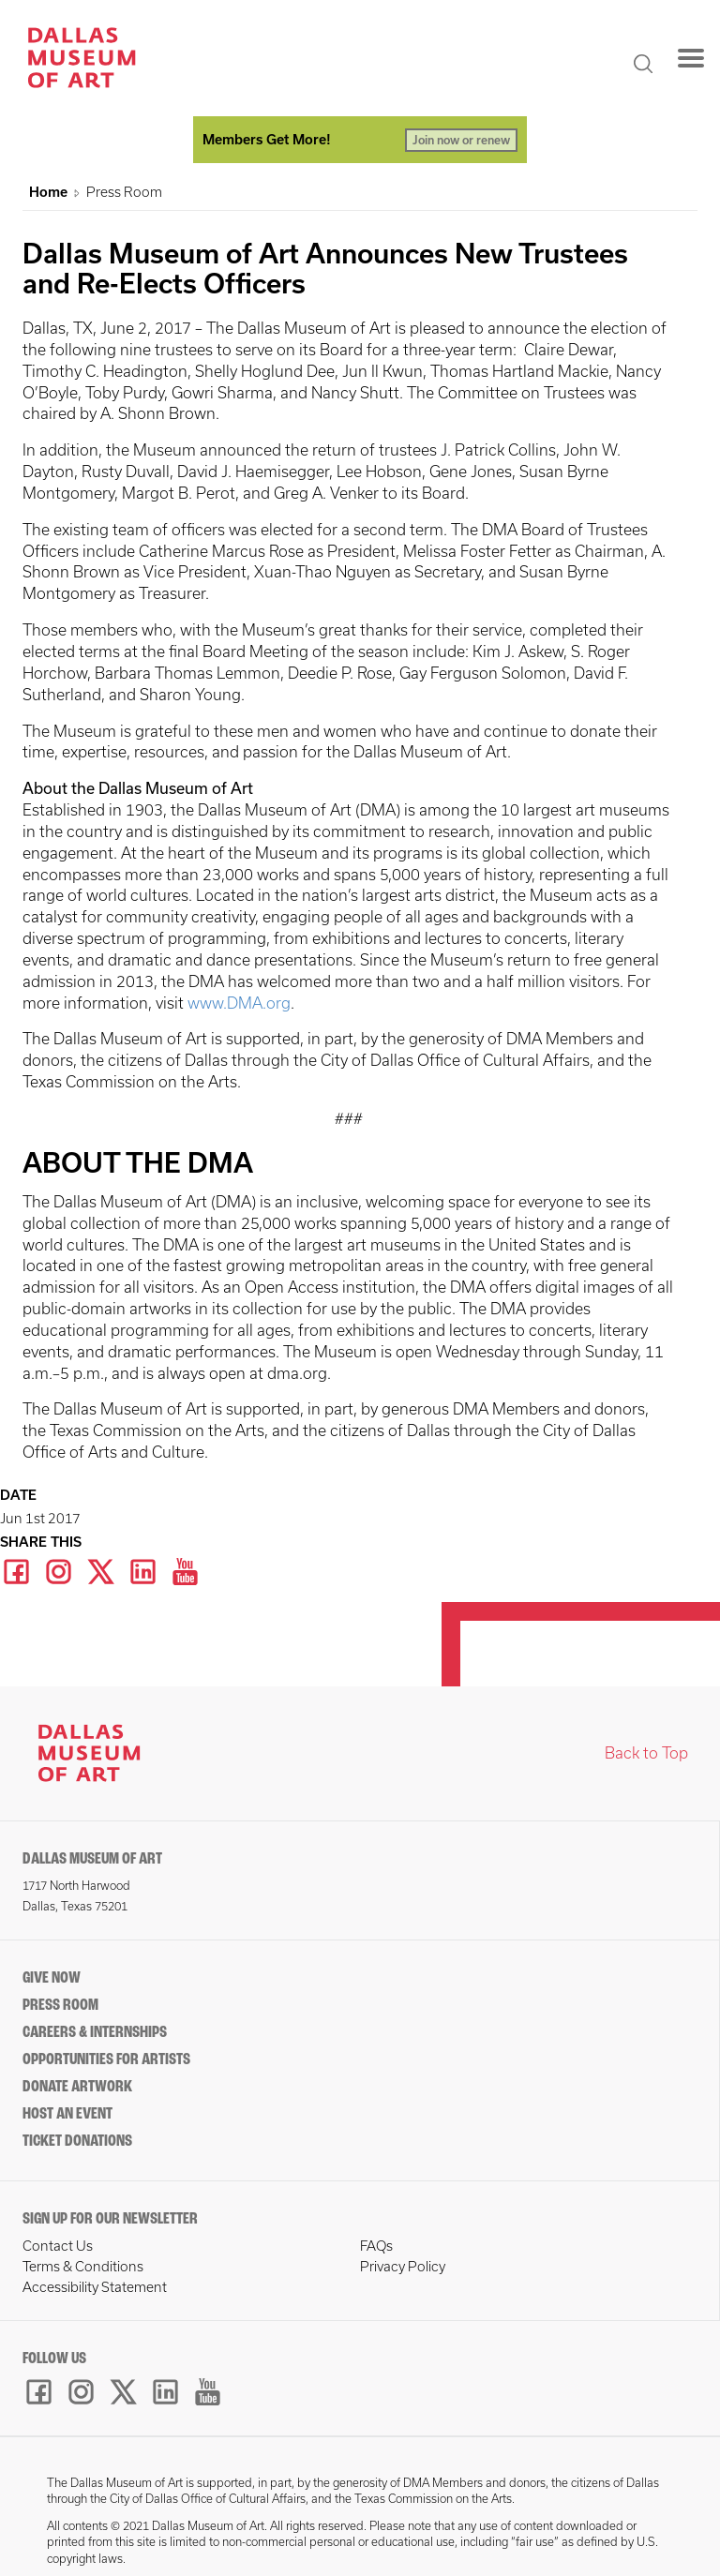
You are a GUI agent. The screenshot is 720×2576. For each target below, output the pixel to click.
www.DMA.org (239, 1003)
